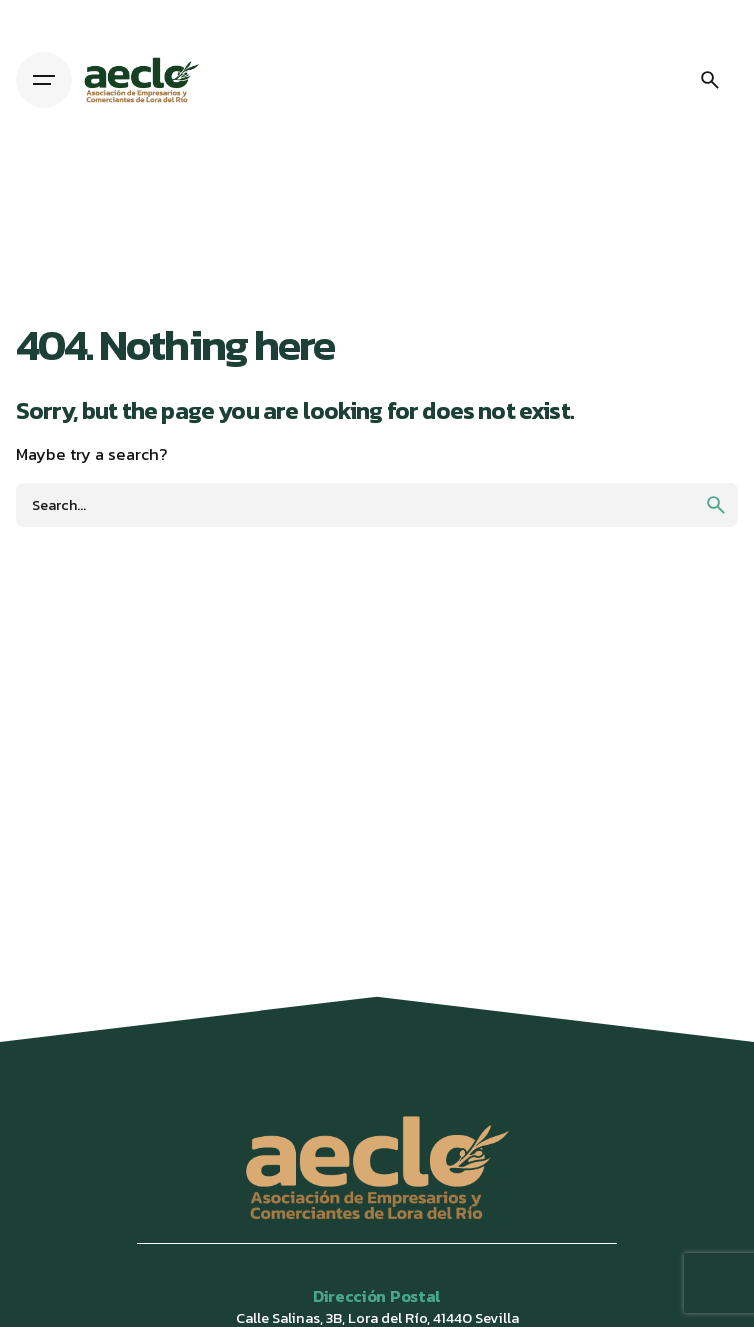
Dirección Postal (377, 1296)
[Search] (710, 80)
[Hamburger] (44, 80)
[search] (716, 505)
